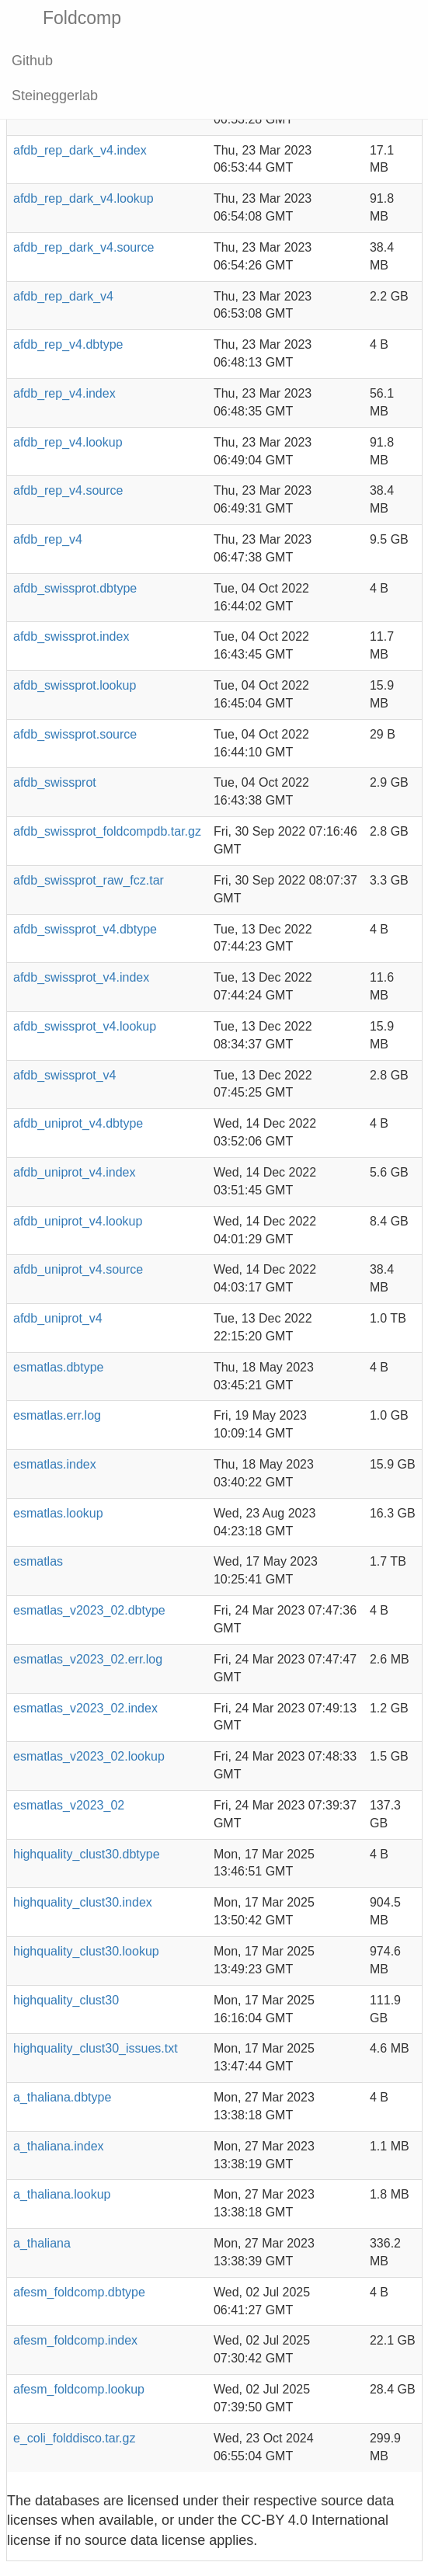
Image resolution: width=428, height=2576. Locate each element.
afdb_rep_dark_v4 (63, 296)
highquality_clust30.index (82, 1902)
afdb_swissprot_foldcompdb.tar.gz (107, 831)
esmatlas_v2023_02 (68, 1805)
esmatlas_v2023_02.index (85, 1708)
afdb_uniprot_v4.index (74, 1172)
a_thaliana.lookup (61, 2194)
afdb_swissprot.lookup (74, 685)
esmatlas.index (54, 1464)
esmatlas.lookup (58, 1513)
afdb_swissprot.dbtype (75, 588)
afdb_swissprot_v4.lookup (84, 1026)
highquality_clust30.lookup (86, 1951)
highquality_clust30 (66, 2000)
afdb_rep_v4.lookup (68, 442)
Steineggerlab (55, 95)
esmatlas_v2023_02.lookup (89, 1756)
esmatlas (38, 1561)
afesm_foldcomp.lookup (78, 2389)
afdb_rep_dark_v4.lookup (83, 198)
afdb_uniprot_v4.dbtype (78, 1123)
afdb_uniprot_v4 (58, 1318)
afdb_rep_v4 (47, 539)
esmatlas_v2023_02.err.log (87, 1659)
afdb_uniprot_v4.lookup (77, 1221)
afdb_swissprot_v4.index (81, 977)
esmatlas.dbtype (58, 1367)
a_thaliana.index (58, 2146)
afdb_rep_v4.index (64, 393)
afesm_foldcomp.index (75, 2340)
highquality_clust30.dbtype (86, 1854)
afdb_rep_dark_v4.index (80, 150)
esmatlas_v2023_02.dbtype (89, 1610)
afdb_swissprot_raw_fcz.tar (88, 880)
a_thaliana (42, 2243)
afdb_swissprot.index (71, 636)
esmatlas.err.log (57, 1415)
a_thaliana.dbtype (62, 2097)
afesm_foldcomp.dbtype (79, 2292)
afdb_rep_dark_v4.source (83, 247)
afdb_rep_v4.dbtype (68, 344)
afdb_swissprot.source (75, 734)
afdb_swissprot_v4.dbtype (85, 929)
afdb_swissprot (54, 782)
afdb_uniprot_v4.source (78, 1269)
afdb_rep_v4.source (68, 490)
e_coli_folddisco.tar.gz (74, 2438)
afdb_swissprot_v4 (65, 1075)
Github (32, 60)
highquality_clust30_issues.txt (95, 2048)
